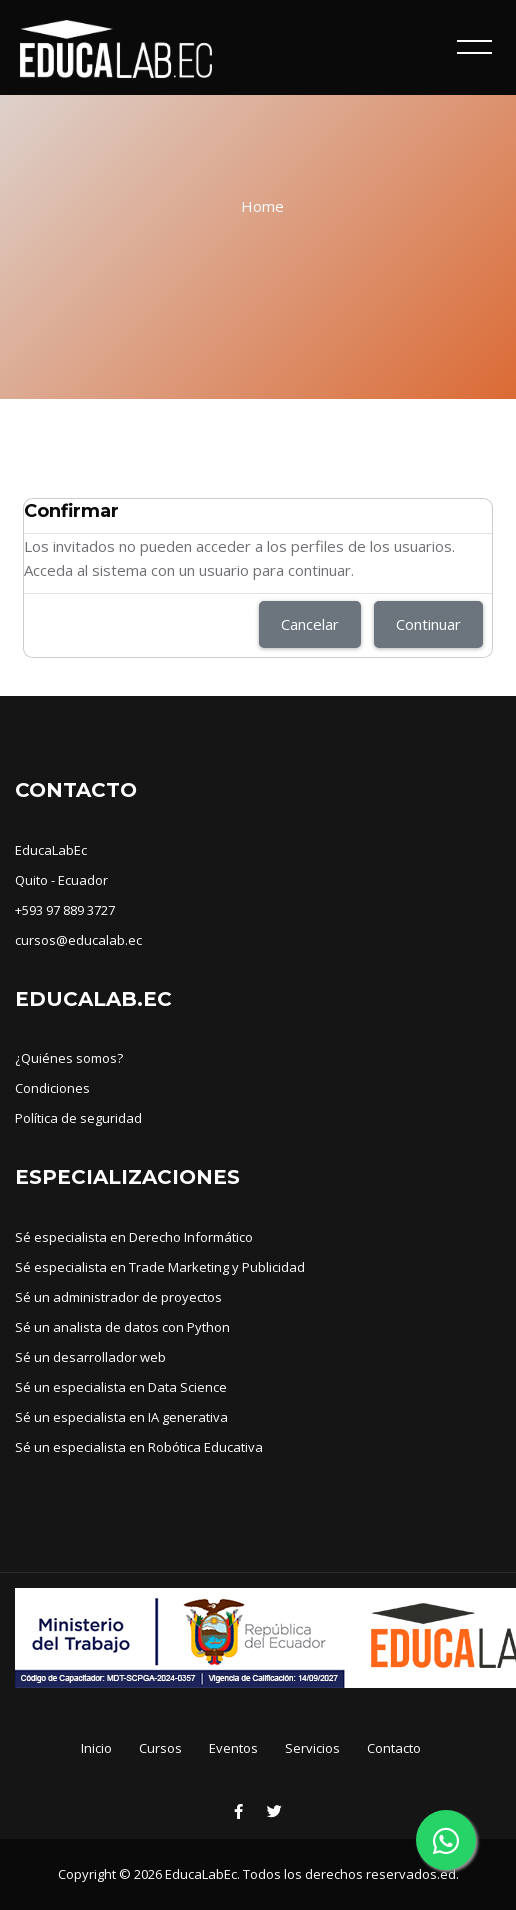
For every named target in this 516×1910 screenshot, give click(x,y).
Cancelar (310, 624)
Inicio (96, 1748)
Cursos (160, 1748)
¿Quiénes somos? (69, 1058)
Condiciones (52, 1088)
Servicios (312, 1748)
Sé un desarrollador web (90, 1357)
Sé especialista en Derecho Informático (134, 1237)
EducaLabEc (51, 850)
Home (262, 206)
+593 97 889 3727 (65, 910)
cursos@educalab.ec (78, 940)
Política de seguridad (78, 1118)
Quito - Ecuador (61, 880)
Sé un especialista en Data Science (121, 1387)
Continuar (428, 624)
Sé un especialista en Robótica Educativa (139, 1447)
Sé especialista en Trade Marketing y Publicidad (160, 1267)
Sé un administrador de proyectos (118, 1297)
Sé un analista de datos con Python (122, 1327)
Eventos (233, 1748)
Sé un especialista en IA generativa (121, 1417)
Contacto (394, 1748)
